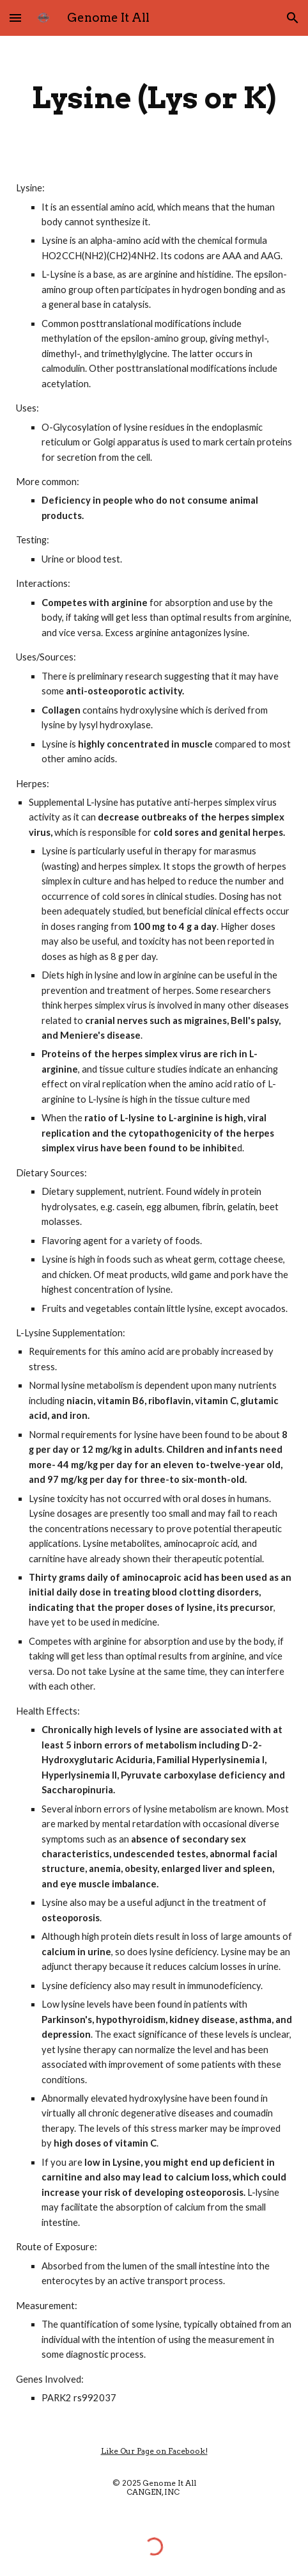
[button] (15, 17)
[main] (154, 98)
